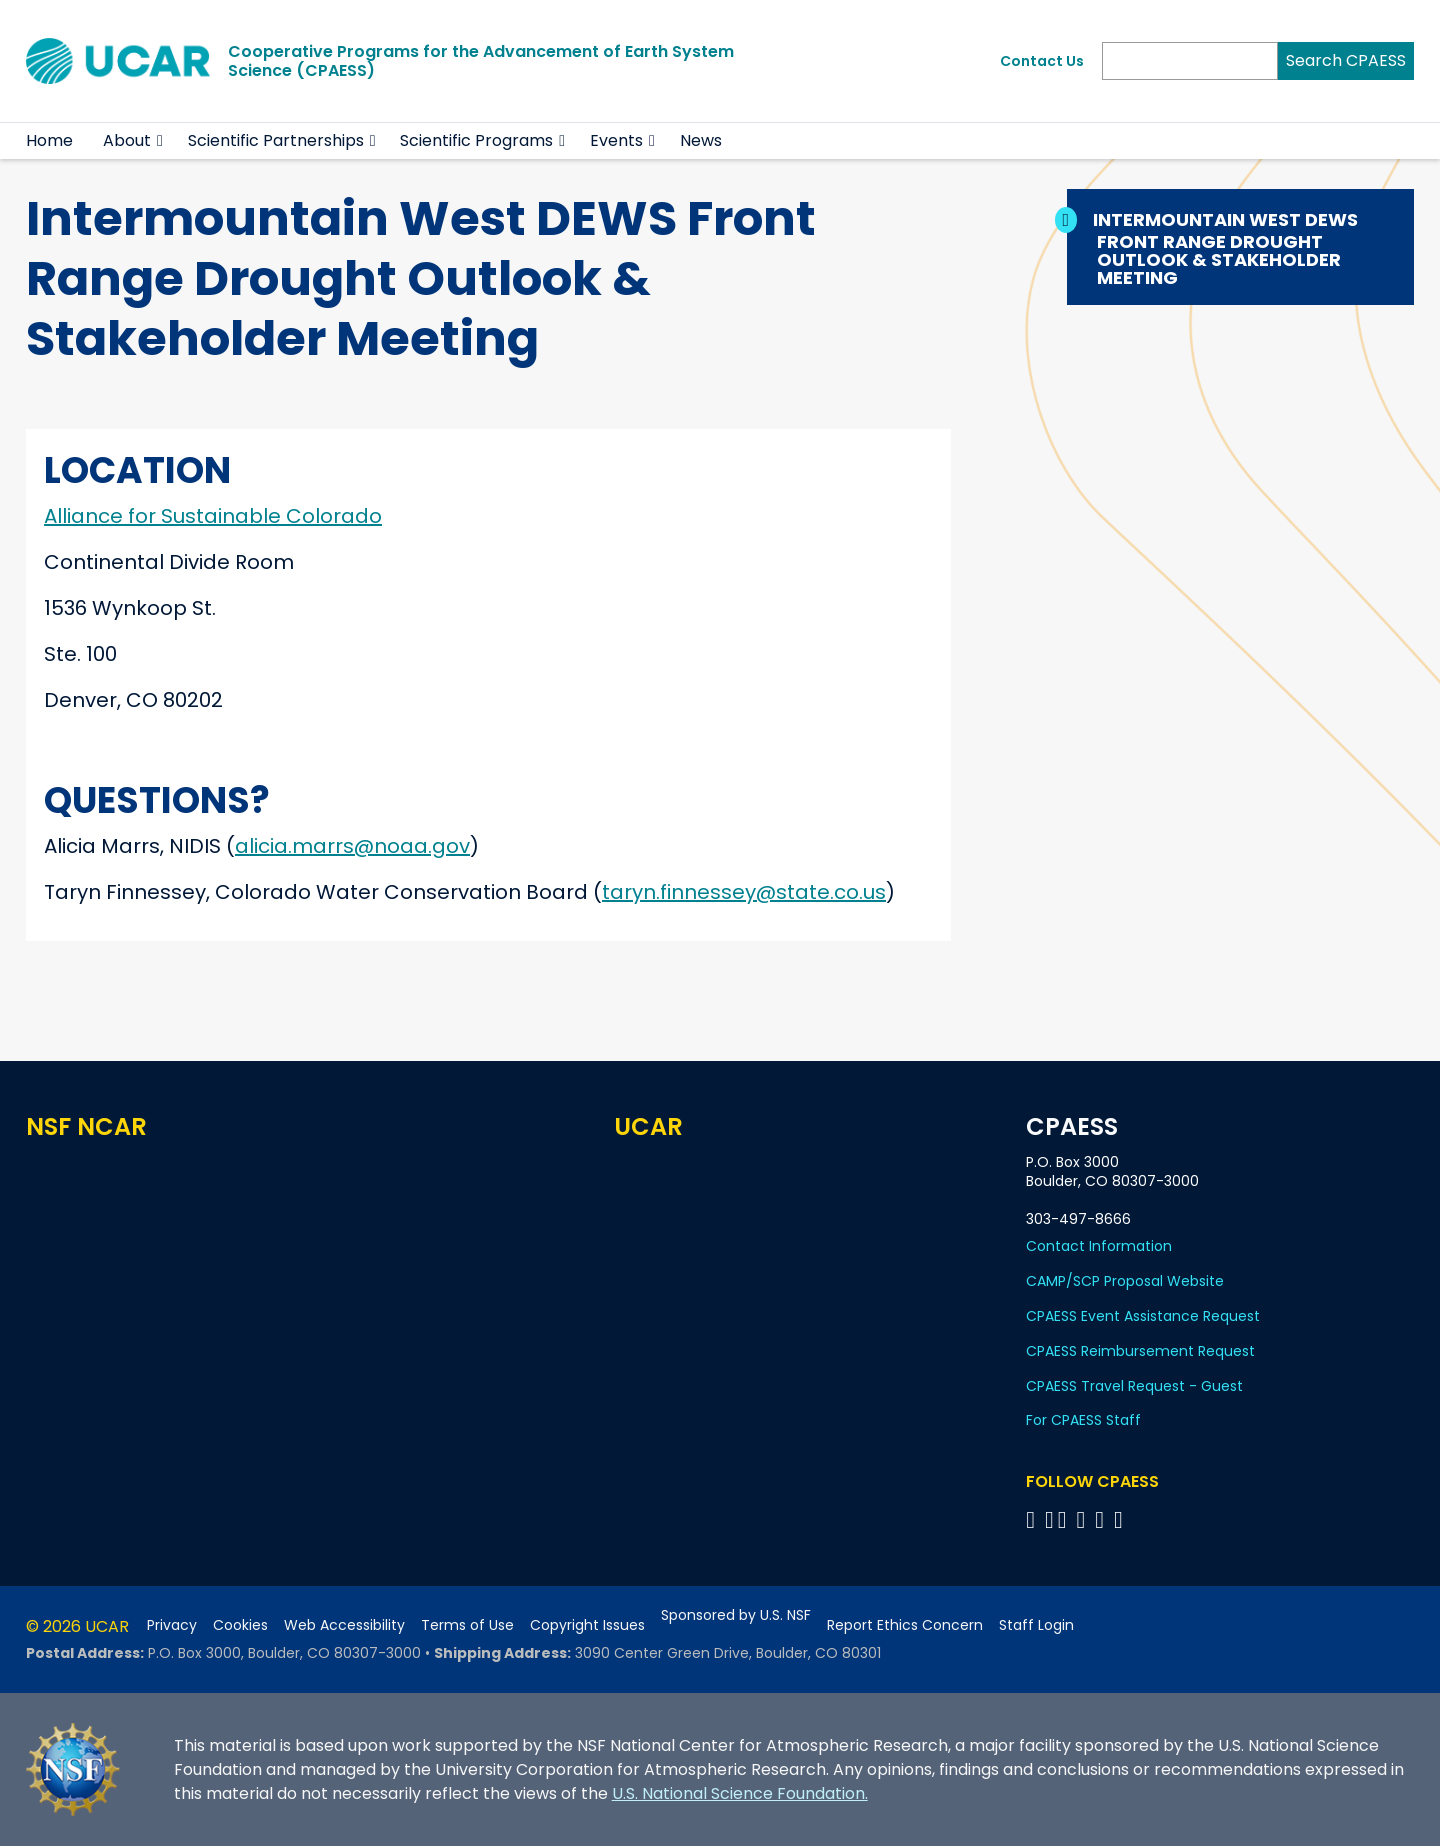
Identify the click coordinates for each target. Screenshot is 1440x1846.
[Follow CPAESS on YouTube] (1121, 1519)
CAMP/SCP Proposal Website (1125, 1281)
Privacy (172, 1625)
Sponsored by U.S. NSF (736, 1615)
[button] (160, 141)
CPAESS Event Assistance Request (1143, 1316)
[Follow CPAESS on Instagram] (1102, 1519)
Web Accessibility (344, 1625)
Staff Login (1036, 1625)
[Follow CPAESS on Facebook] (1033, 1519)
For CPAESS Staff (1083, 1420)
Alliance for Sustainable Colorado (213, 516)
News (701, 140)
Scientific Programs (476, 140)
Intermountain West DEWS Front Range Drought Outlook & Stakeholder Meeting (1227, 248)
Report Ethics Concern (905, 1625)
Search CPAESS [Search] (1346, 60)
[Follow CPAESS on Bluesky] (1049, 1519)
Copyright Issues (587, 1625)
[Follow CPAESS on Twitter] (1065, 1519)
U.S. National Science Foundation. (740, 1793)
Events (616, 140)
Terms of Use (467, 1625)
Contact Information (1099, 1246)
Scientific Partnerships (276, 140)
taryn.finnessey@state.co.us (744, 892)
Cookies (240, 1625)
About (127, 140)
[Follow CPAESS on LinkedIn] (1083, 1519)
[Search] (1190, 61)
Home (49, 140)
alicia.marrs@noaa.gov (352, 846)
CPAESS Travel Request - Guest (1134, 1386)
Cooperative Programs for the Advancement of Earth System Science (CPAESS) (481, 61)
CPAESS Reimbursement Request (1140, 1351)
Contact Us (1042, 61)
